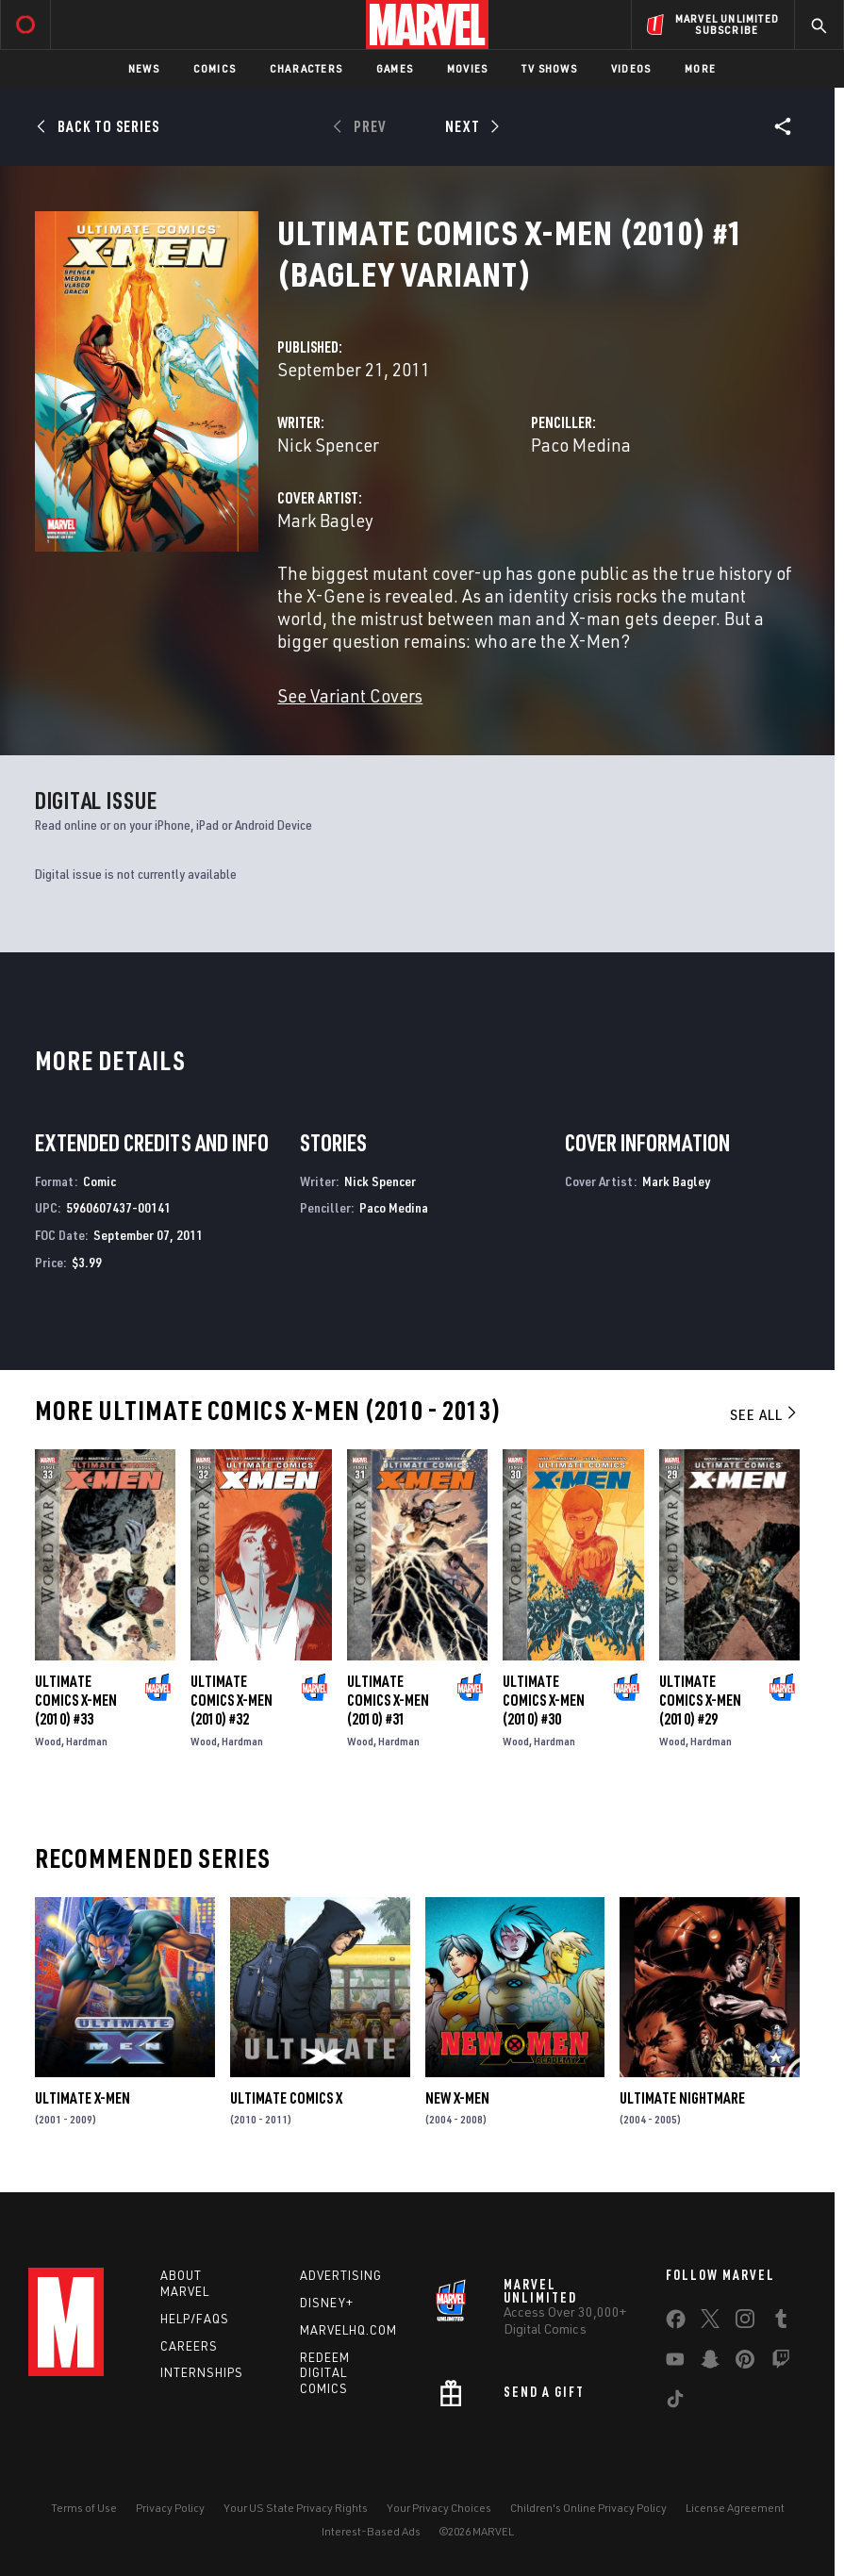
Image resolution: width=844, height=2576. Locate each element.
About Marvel (184, 2283)
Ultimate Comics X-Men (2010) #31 (388, 1700)
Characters (306, 68)
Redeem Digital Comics (325, 2373)
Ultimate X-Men (82, 2098)
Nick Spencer (328, 444)
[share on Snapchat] (710, 2362)
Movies (467, 68)
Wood (48, 1741)
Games (394, 68)
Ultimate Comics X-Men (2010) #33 (76, 1700)
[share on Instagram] (745, 2322)
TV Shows (549, 68)
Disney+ (327, 2302)
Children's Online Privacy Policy (588, 2508)
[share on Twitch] (780, 2362)
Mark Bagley (325, 520)
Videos (631, 68)
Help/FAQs (194, 2318)
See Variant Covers (349, 695)
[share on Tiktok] (675, 2402)
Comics (214, 68)
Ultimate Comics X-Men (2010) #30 (544, 1700)
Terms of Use (84, 2508)
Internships (201, 2372)
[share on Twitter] (710, 2322)
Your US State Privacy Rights (295, 2508)
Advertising (341, 2275)
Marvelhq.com (348, 2329)
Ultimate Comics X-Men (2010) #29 (700, 1700)
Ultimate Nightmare (682, 2098)
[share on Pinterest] (745, 2362)
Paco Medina (581, 444)
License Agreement (735, 2508)
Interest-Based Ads (371, 2531)
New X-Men (457, 2098)
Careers (189, 2345)
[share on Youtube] (675, 2362)
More (700, 68)
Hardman (87, 1741)
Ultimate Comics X (286, 2098)
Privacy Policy (170, 2508)
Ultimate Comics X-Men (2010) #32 (231, 1700)
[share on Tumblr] (780, 2322)
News (143, 68)
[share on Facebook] (676, 2323)
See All (765, 1414)
